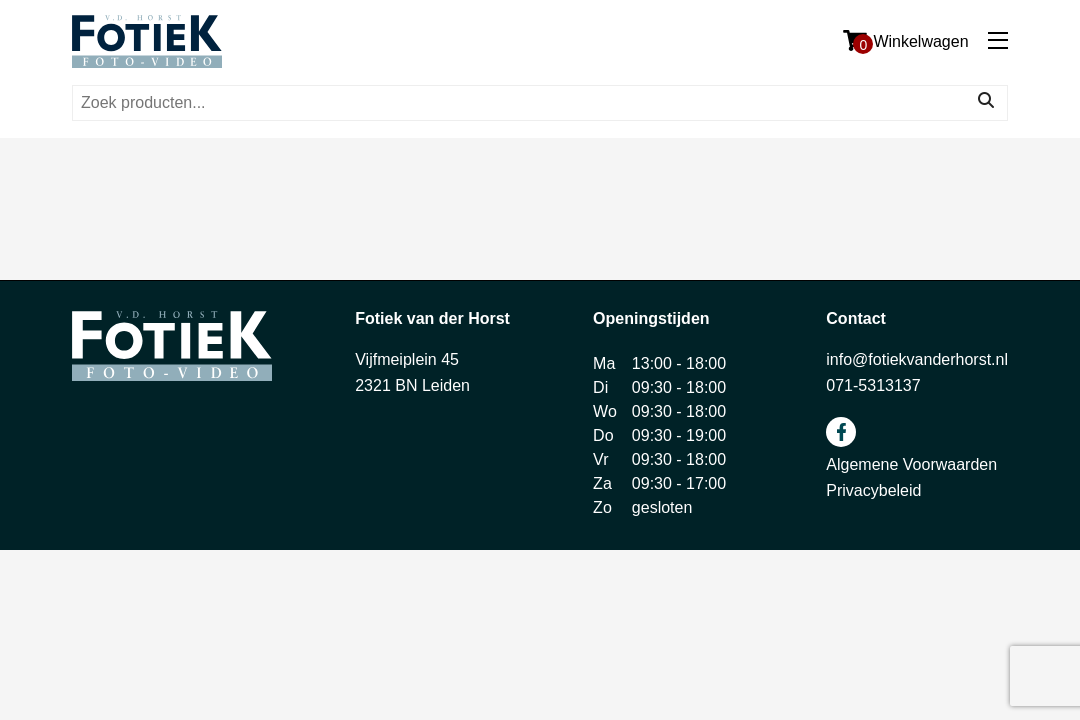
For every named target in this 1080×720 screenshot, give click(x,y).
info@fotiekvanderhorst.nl (917, 359)
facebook (841, 432)
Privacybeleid (873, 490)
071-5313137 (873, 385)
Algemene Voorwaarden (911, 464)
